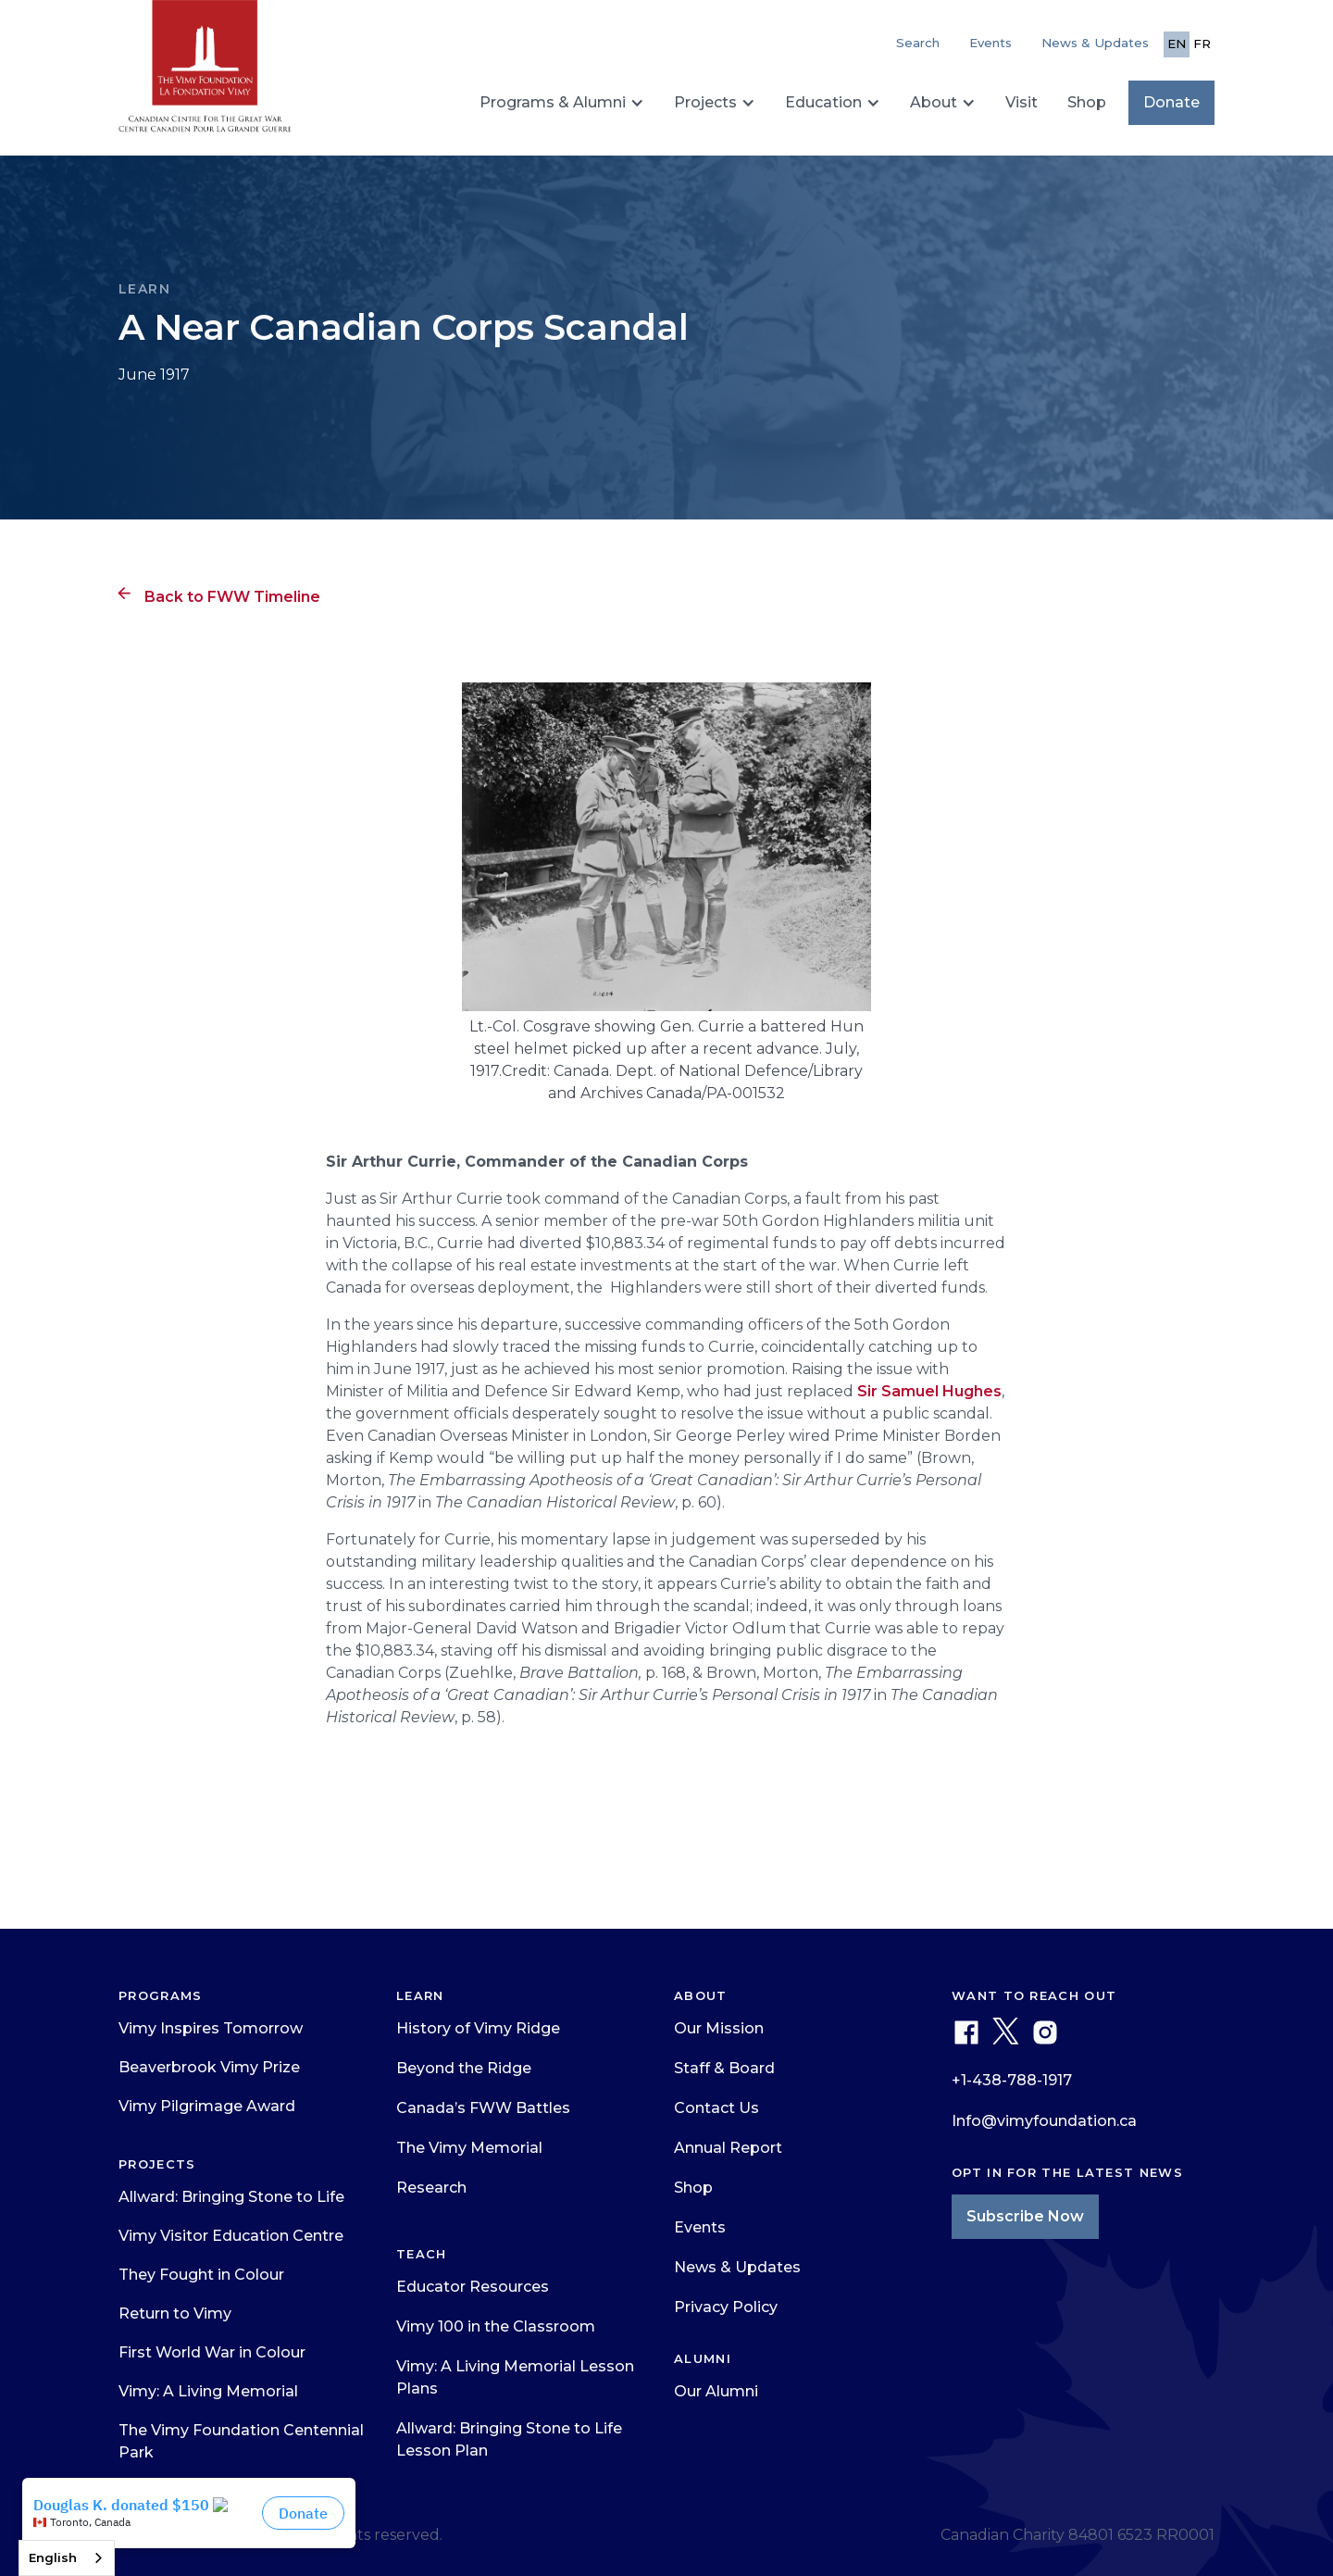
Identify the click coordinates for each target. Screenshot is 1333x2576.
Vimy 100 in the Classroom (495, 2326)
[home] (205, 74)
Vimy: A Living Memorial (208, 2391)
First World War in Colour (211, 2352)
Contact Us (716, 2108)
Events (990, 42)
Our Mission (719, 2028)
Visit (1021, 102)
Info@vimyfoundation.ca (1044, 2121)
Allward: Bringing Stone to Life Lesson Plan (509, 2439)
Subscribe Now (1025, 2216)
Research (431, 2187)
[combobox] (67, 2558)
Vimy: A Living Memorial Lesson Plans (515, 2377)
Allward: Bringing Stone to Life (231, 2197)
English (53, 2557)
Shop (1086, 102)
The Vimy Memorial (469, 2148)
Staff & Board (724, 2068)
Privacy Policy (726, 2307)
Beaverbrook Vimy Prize (209, 2067)
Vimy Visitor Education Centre (230, 2236)
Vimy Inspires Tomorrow (210, 2028)
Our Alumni (716, 2391)
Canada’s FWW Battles (483, 2108)
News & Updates (1095, 42)
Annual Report (728, 2148)
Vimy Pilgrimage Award (206, 2106)
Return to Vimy (174, 2313)
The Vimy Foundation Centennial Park (241, 2441)
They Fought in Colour (201, 2274)
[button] (562, 103)
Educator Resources (472, 2286)
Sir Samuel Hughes (929, 1391)
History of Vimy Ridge (478, 2028)
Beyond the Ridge (463, 2068)
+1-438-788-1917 (1012, 2080)
